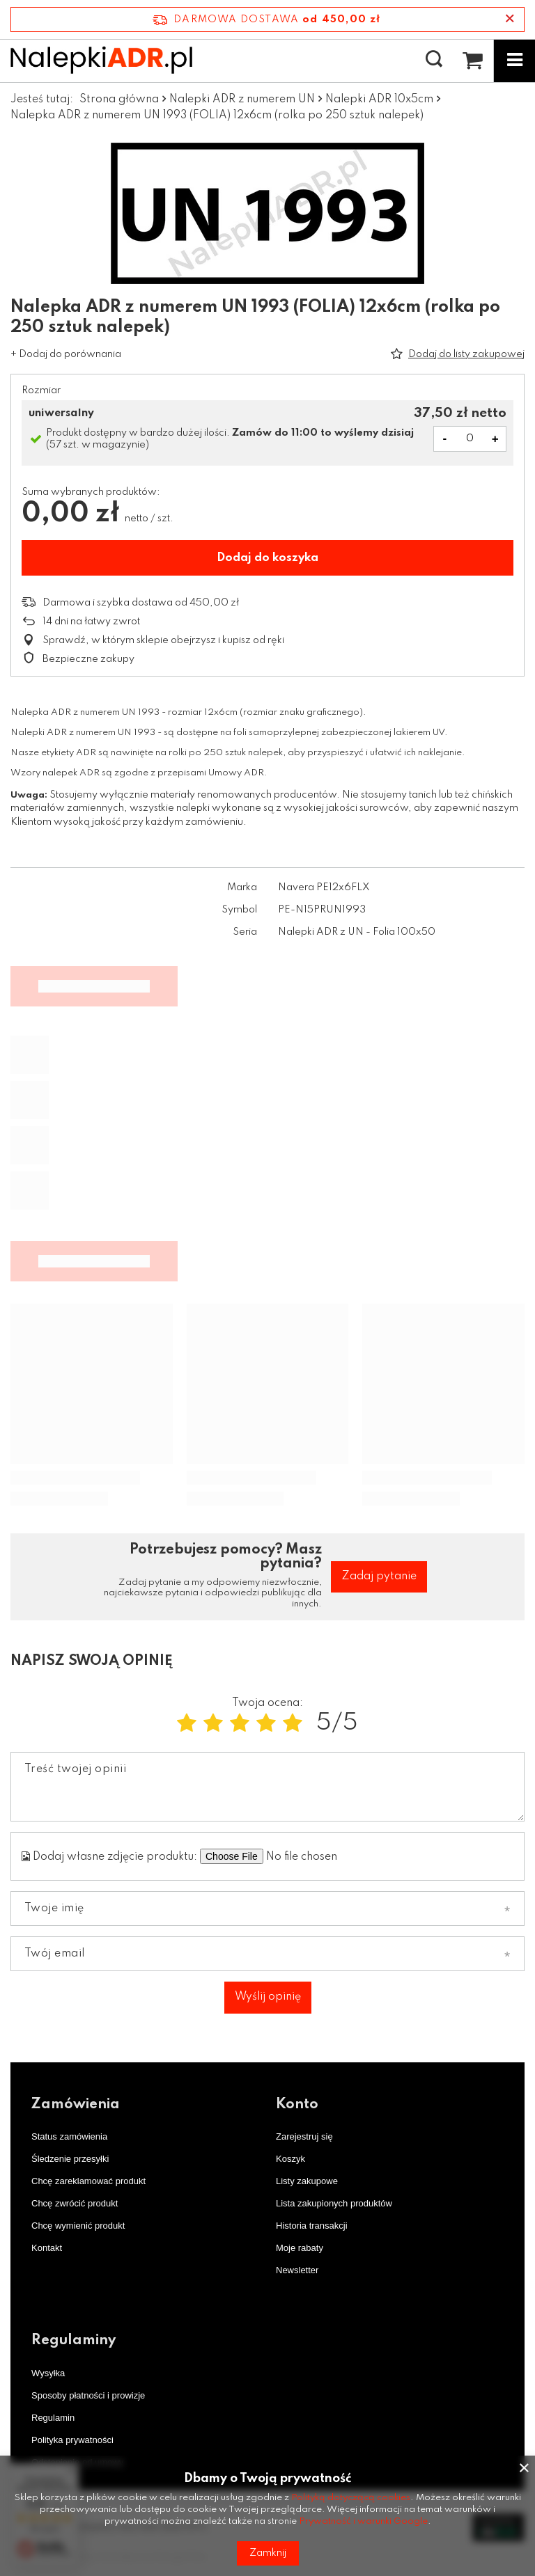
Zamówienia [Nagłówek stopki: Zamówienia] (75, 2105)
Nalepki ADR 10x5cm (379, 99)
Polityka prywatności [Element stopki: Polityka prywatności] (72, 2440)
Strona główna (119, 99)
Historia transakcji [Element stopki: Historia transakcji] (312, 2225)
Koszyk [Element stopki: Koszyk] (290, 2159)
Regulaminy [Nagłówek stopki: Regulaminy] (73, 2341)
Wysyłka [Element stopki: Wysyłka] (48, 2373)
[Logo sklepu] (101, 60)
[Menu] (514, 60)
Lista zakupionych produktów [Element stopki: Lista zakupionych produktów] (334, 2203)
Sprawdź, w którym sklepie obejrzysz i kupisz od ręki (163, 640)
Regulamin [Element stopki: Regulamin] (53, 2417)
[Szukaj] (434, 60)
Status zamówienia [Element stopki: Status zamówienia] (69, 2136)
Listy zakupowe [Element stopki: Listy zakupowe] (307, 2181)
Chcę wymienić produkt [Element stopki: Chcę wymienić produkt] (78, 2225)
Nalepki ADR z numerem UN (242, 99)
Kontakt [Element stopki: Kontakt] (46, 2248)
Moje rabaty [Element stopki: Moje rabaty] (299, 2248)
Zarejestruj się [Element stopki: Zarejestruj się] (304, 2136)
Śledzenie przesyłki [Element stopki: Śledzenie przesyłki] (70, 2159)
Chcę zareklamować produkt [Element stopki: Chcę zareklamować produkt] (88, 2181)
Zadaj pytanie (379, 1576)
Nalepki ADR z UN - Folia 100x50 (356, 932)
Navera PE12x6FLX (324, 887)
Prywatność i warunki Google (363, 2521)
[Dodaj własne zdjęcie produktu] (330, 1856)
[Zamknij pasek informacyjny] (509, 19)
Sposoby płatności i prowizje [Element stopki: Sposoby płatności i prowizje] (88, 2395)
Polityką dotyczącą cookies (350, 2497)
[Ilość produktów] (470, 439)
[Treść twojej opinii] (267, 1787)
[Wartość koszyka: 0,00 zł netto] (472, 60)
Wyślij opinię (268, 1996)
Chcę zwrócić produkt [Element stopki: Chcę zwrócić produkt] (74, 2203)
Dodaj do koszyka (267, 558)
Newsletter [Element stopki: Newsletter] (297, 2270)
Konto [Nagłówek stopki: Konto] (297, 2105)
